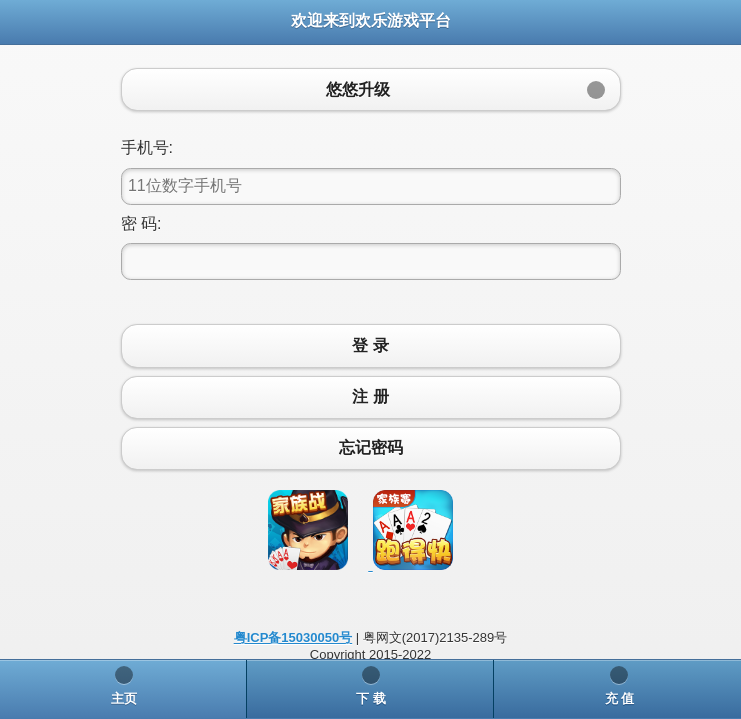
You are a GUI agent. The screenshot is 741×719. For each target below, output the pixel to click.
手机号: (147, 147)
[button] (371, 89)
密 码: (141, 223)
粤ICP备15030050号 (293, 637)
